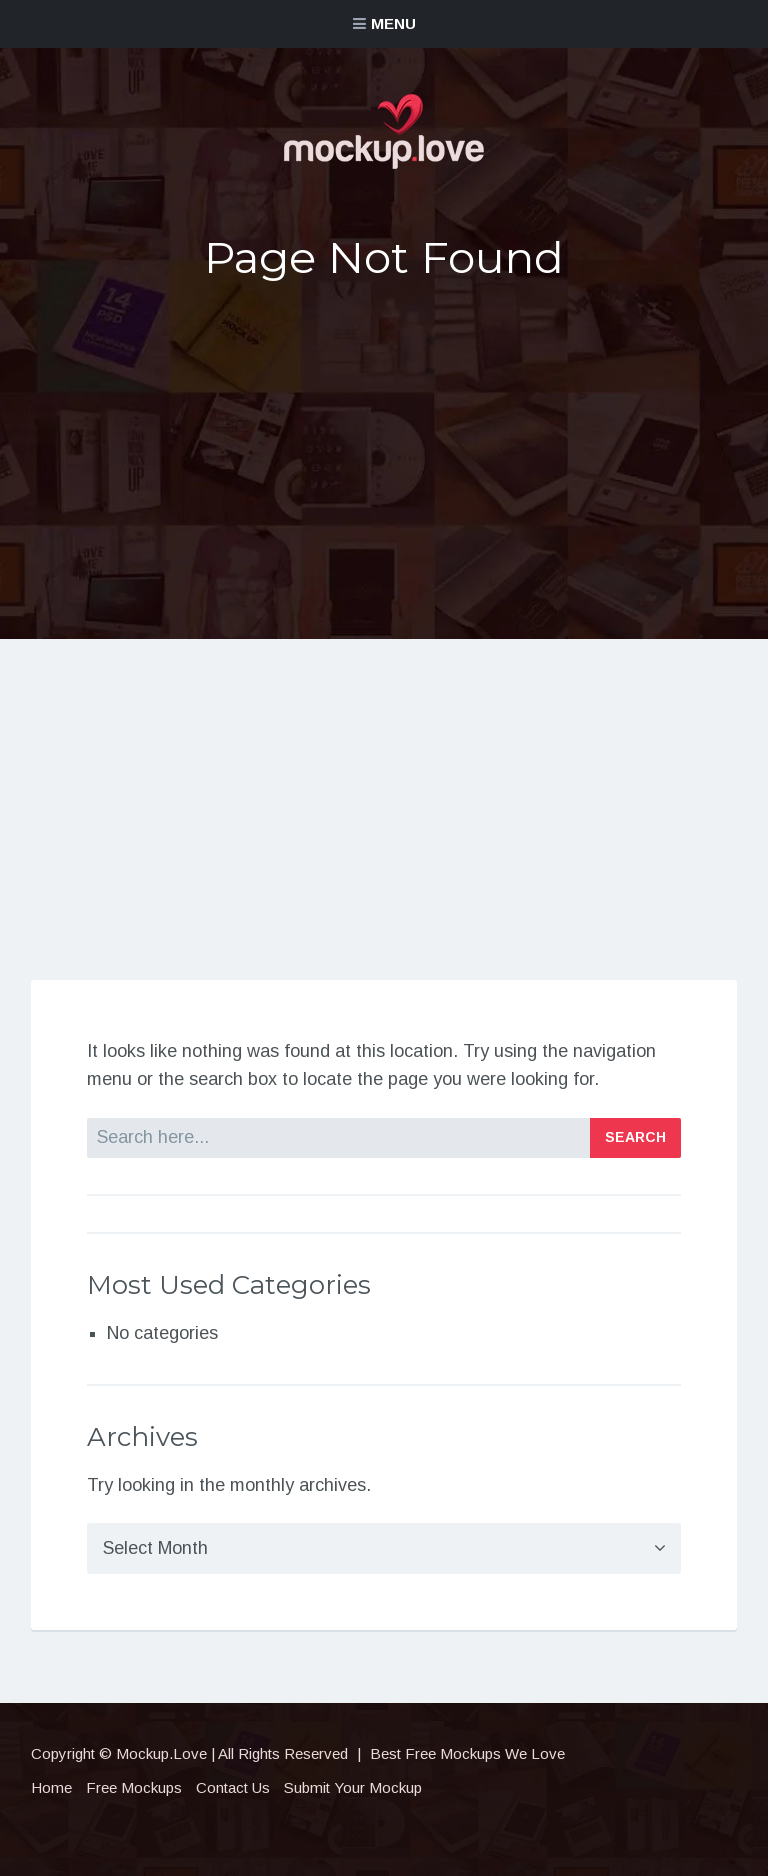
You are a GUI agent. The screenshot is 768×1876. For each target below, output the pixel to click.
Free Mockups (134, 1787)
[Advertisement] (384, 453)
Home (51, 1787)
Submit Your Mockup (353, 1787)
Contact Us (233, 1787)
